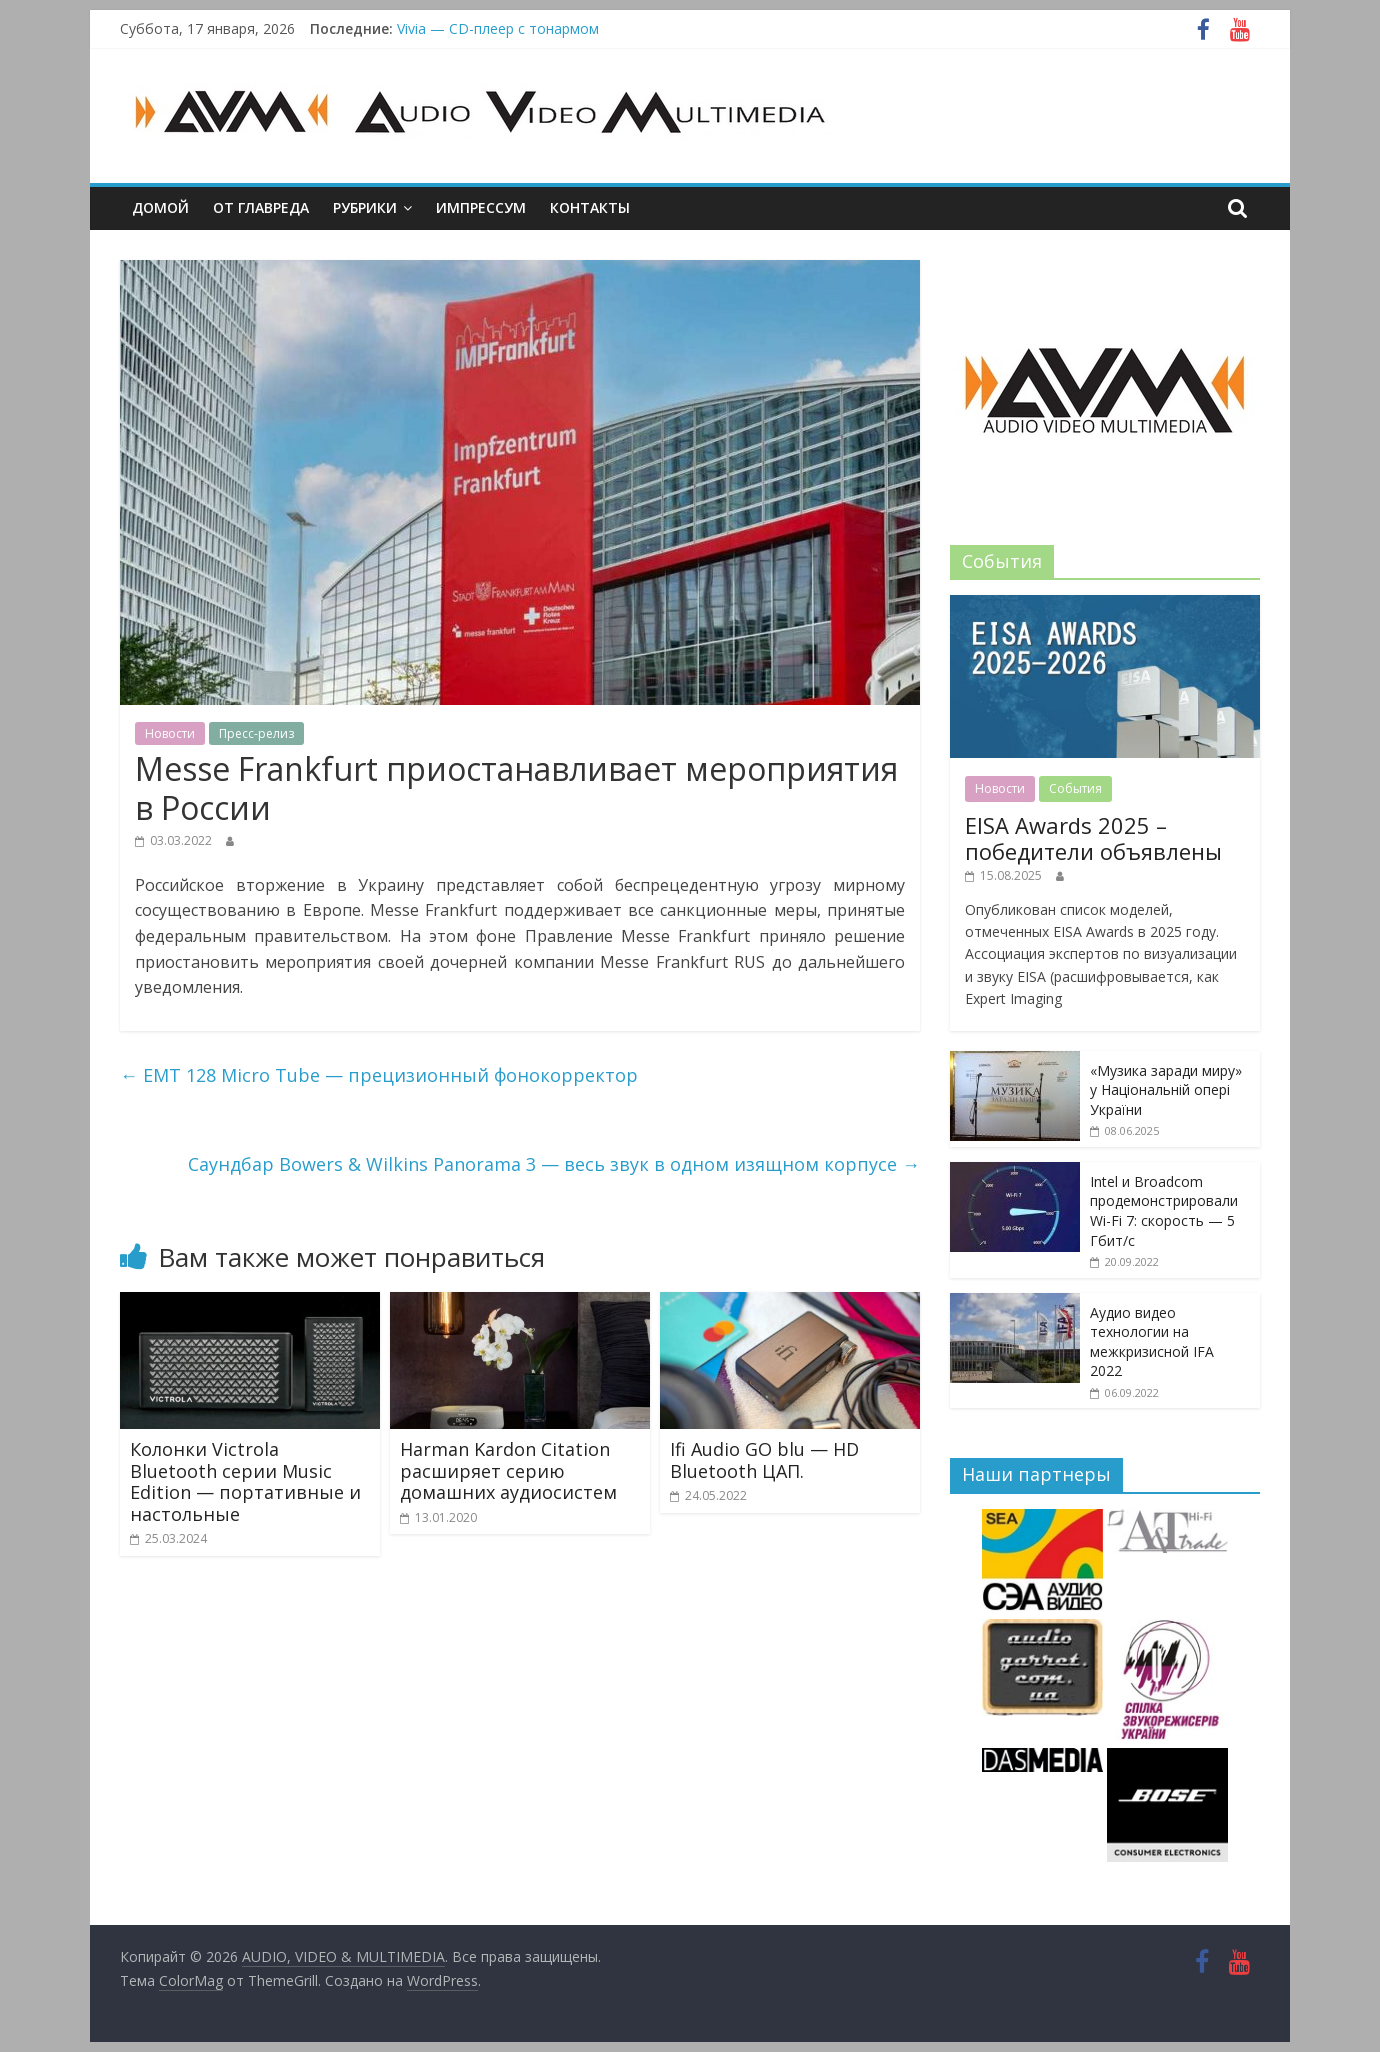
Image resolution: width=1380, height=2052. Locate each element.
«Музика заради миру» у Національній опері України (1166, 1090)
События (1075, 788)
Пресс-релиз (256, 733)
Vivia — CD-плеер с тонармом (498, 28)
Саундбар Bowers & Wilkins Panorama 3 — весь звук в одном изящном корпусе (554, 1164)
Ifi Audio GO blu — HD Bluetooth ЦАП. (764, 1460)
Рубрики (365, 207)
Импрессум (481, 207)
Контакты (590, 207)
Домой (160, 207)
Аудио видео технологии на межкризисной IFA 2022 (1152, 1342)
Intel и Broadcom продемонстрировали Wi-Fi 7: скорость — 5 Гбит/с (1164, 1211)
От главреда (261, 207)
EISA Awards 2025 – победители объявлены (1093, 838)
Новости (170, 733)
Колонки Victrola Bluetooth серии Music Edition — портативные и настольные (245, 1481)
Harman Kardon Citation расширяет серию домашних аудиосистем (508, 1470)
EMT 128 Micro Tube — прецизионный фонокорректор (379, 1075)
